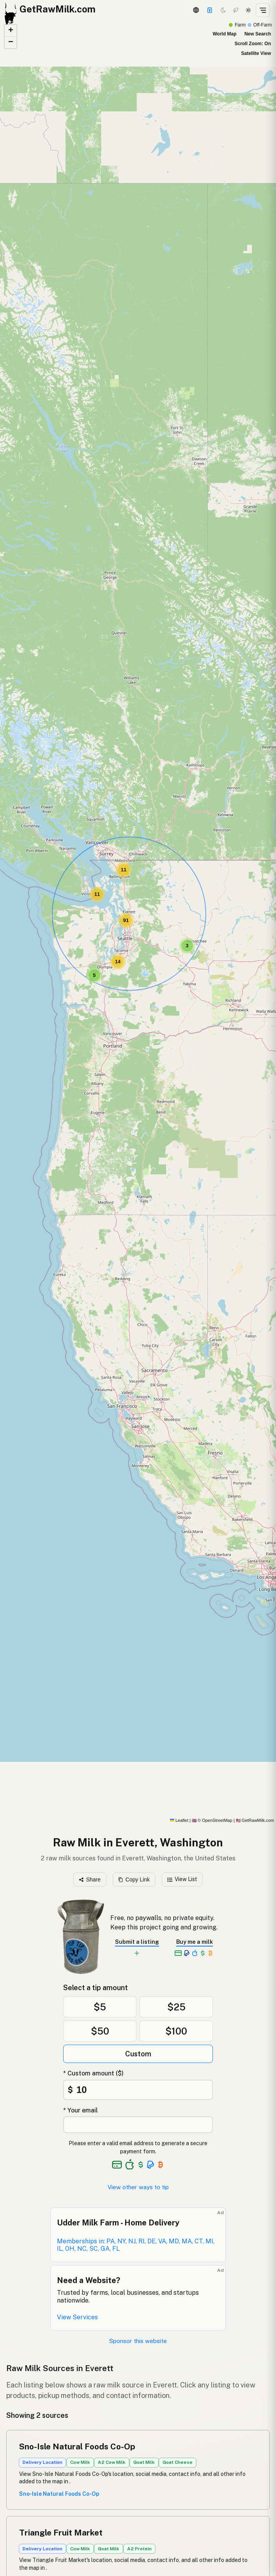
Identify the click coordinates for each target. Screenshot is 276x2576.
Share (90, 1879)
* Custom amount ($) (93, 2073)
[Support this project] (209, 10)
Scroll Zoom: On (253, 43)
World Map (224, 34)
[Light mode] (248, 10)
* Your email (80, 2110)
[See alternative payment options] (150, 2164)
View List (182, 1879)
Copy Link (134, 1879)
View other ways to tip (138, 2187)
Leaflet (179, 1820)
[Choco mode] (236, 10)
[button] (94, 975)
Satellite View (256, 53)
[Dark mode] (223, 10)
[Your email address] (138, 2124)
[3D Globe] (195, 10)
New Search (257, 34)
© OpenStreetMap (212, 1820)
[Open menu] (263, 10)
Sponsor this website (138, 2341)
